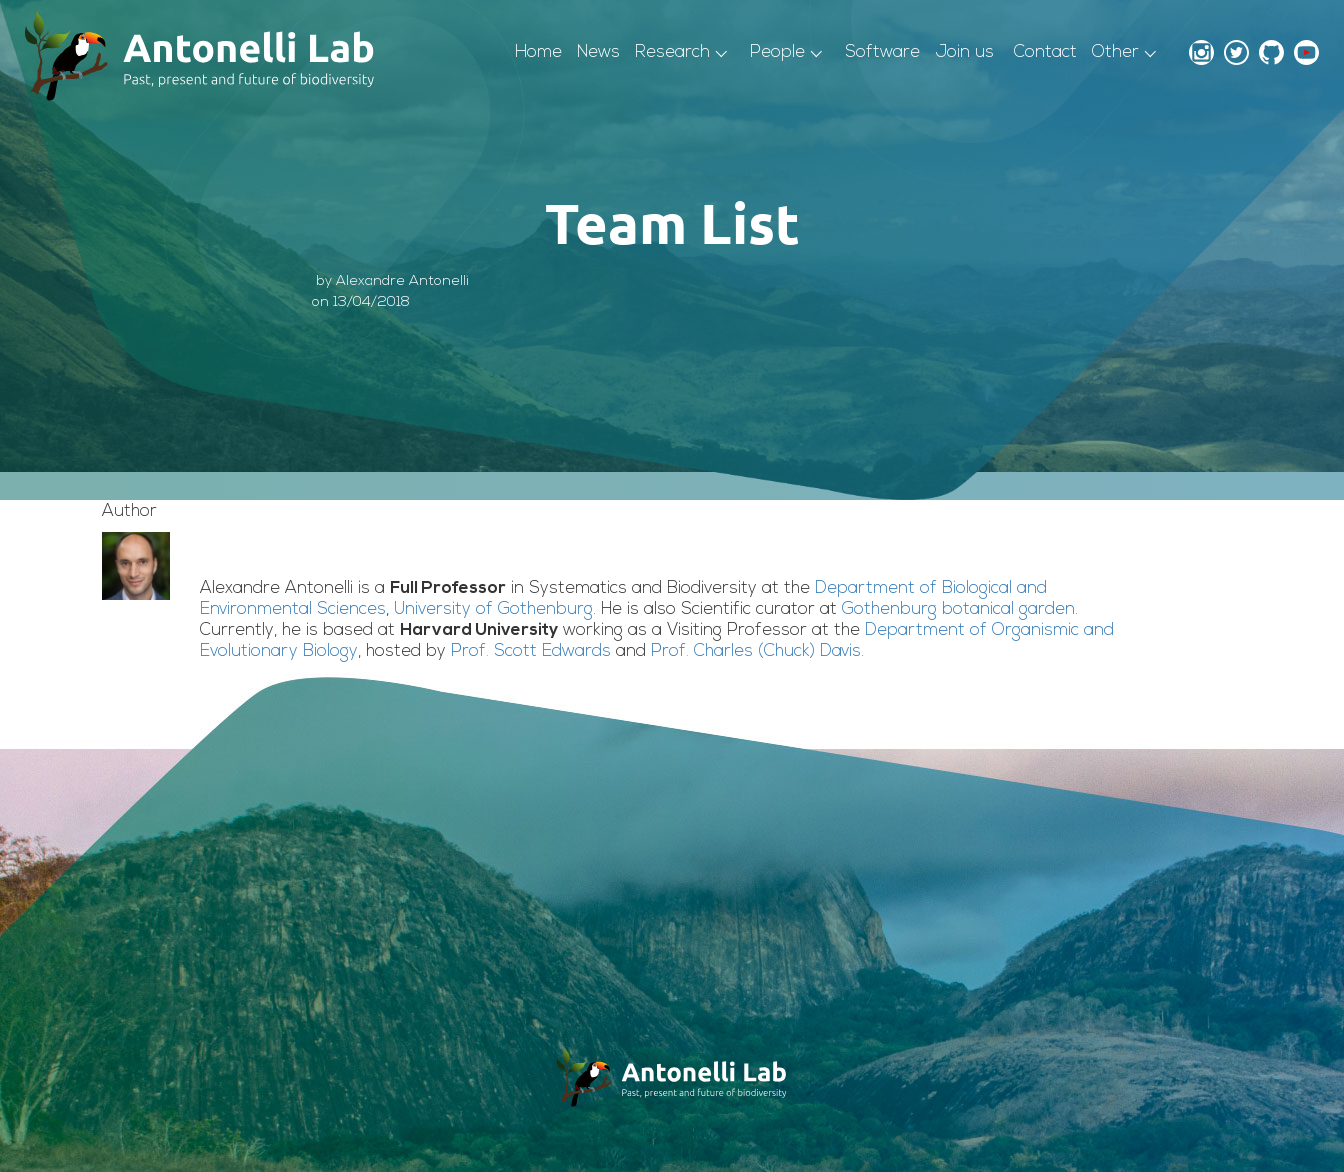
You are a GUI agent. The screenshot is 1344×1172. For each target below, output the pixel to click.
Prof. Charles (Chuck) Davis (756, 651)
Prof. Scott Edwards (531, 651)
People (777, 52)
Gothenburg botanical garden (958, 609)
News (598, 52)
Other (1115, 52)
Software (882, 52)
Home (538, 52)
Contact (1045, 52)
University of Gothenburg (493, 609)
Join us (964, 52)
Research (672, 52)
